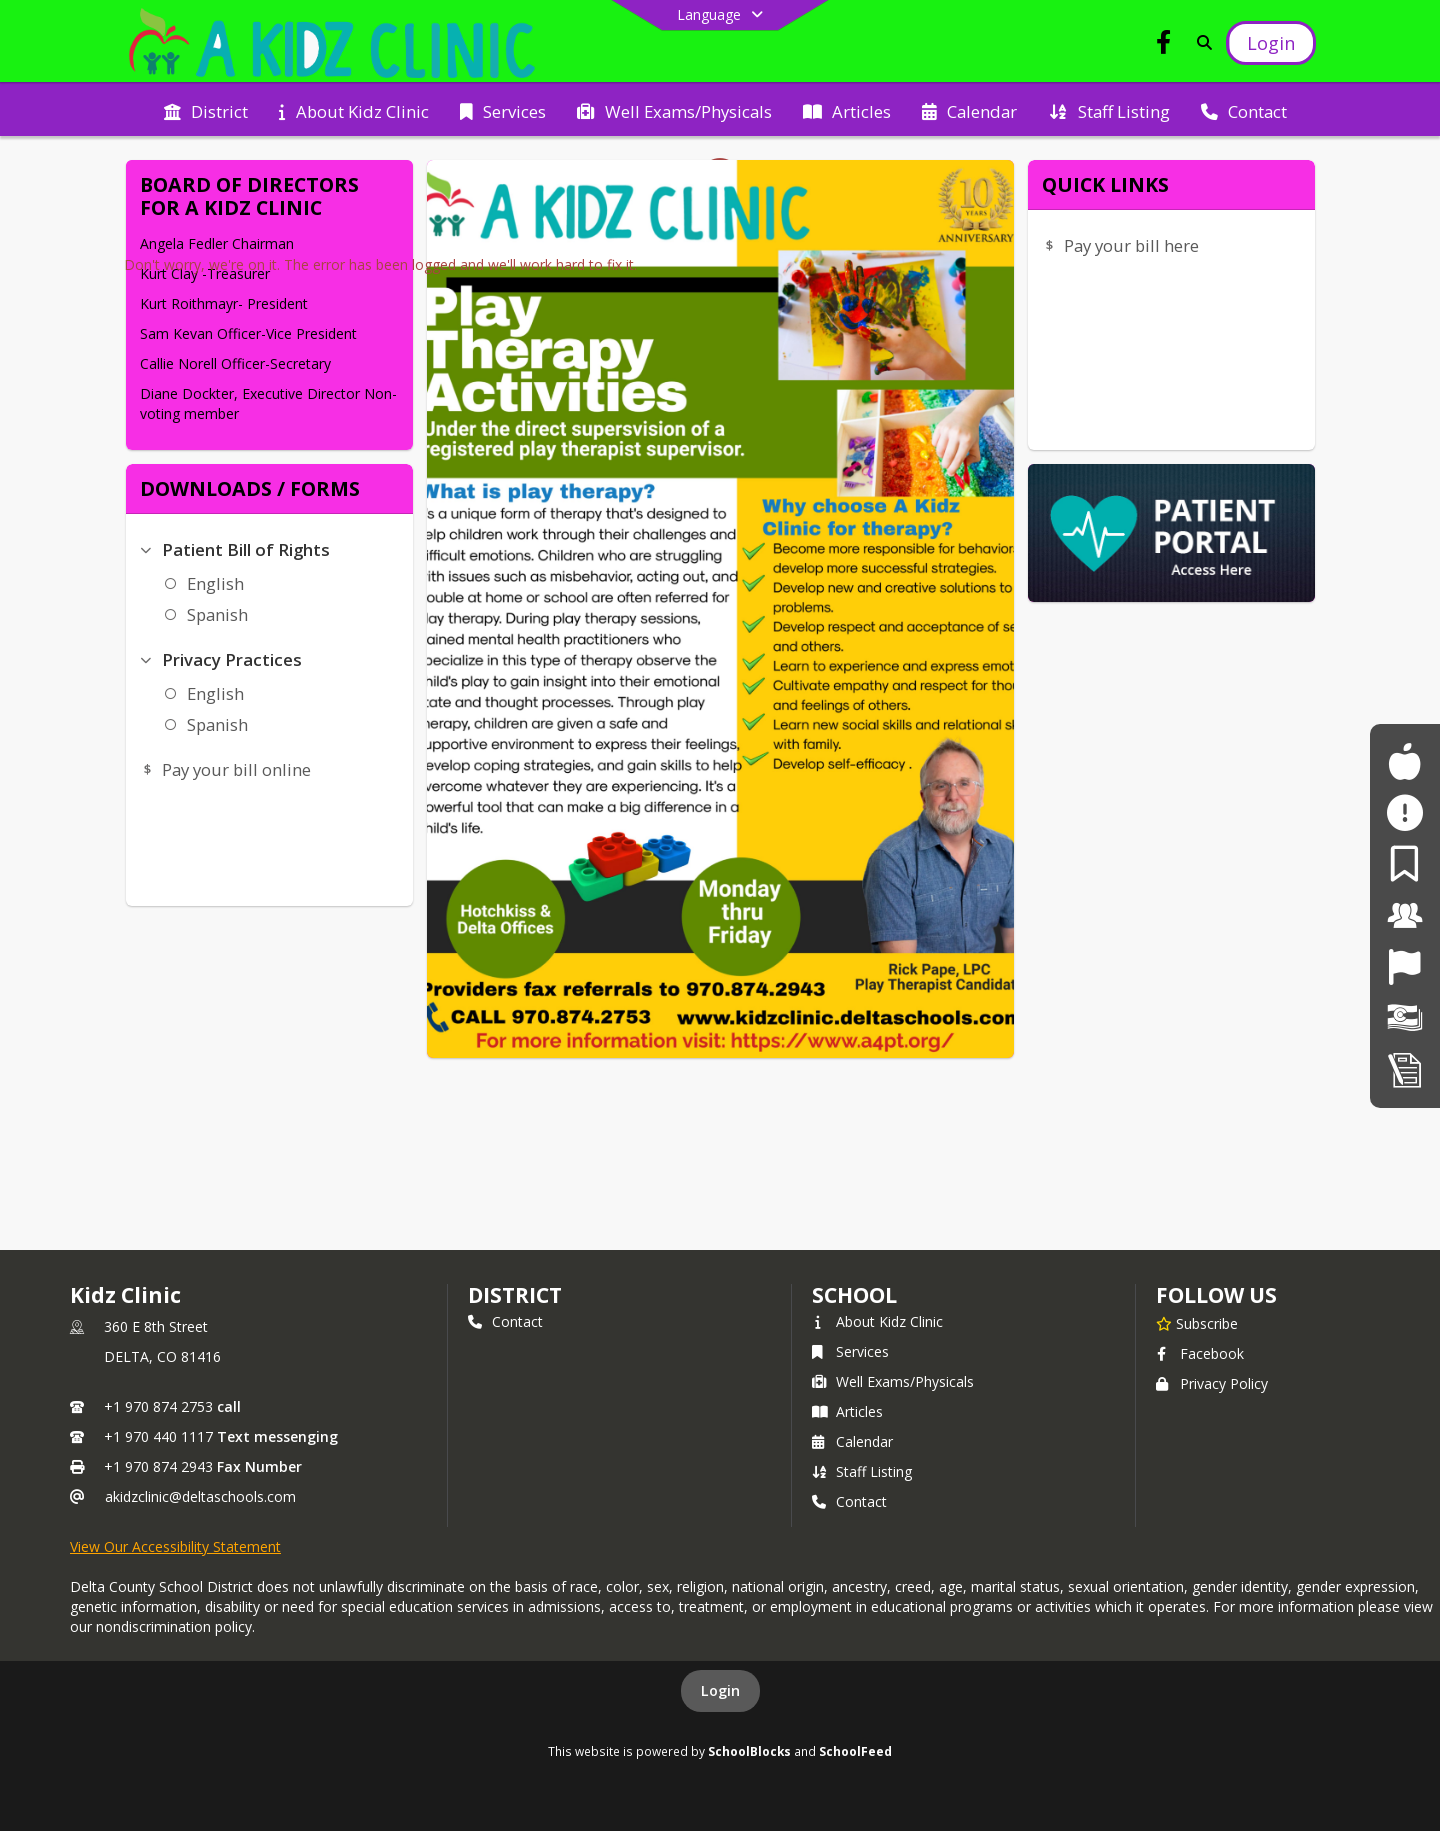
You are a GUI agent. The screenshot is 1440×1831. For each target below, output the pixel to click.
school (854, 1295)
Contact (505, 1321)
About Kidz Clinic (877, 1321)
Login (720, 1690)
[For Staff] (1405, 915)
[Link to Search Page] (1200, 42)
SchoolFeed (855, 1751)
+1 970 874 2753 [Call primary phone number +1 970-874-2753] (158, 1406)
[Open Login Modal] (1271, 43)
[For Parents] (1404, 863)
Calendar (852, 1441)
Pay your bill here (1131, 245)
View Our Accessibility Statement (175, 1546)
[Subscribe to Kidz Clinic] (1197, 1323)
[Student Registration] (1405, 1069)
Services (850, 1351)
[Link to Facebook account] (1164, 45)
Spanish (217, 614)
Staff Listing (862, 1471)
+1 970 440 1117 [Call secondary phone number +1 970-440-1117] (158, 1436)
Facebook (1200, 1353)
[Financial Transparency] (1405, 1018)
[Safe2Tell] (1404, 812)
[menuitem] (206, 110)
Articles (847, 1411)
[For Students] (1404, 761)
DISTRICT (515, 1295)
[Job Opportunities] (1404, 966)
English (215, 583)
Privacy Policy (1212, 1383)
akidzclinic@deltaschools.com (200, 1496)
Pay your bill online (236, 769)
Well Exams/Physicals (893, 1381)
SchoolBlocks (749, 1751)
